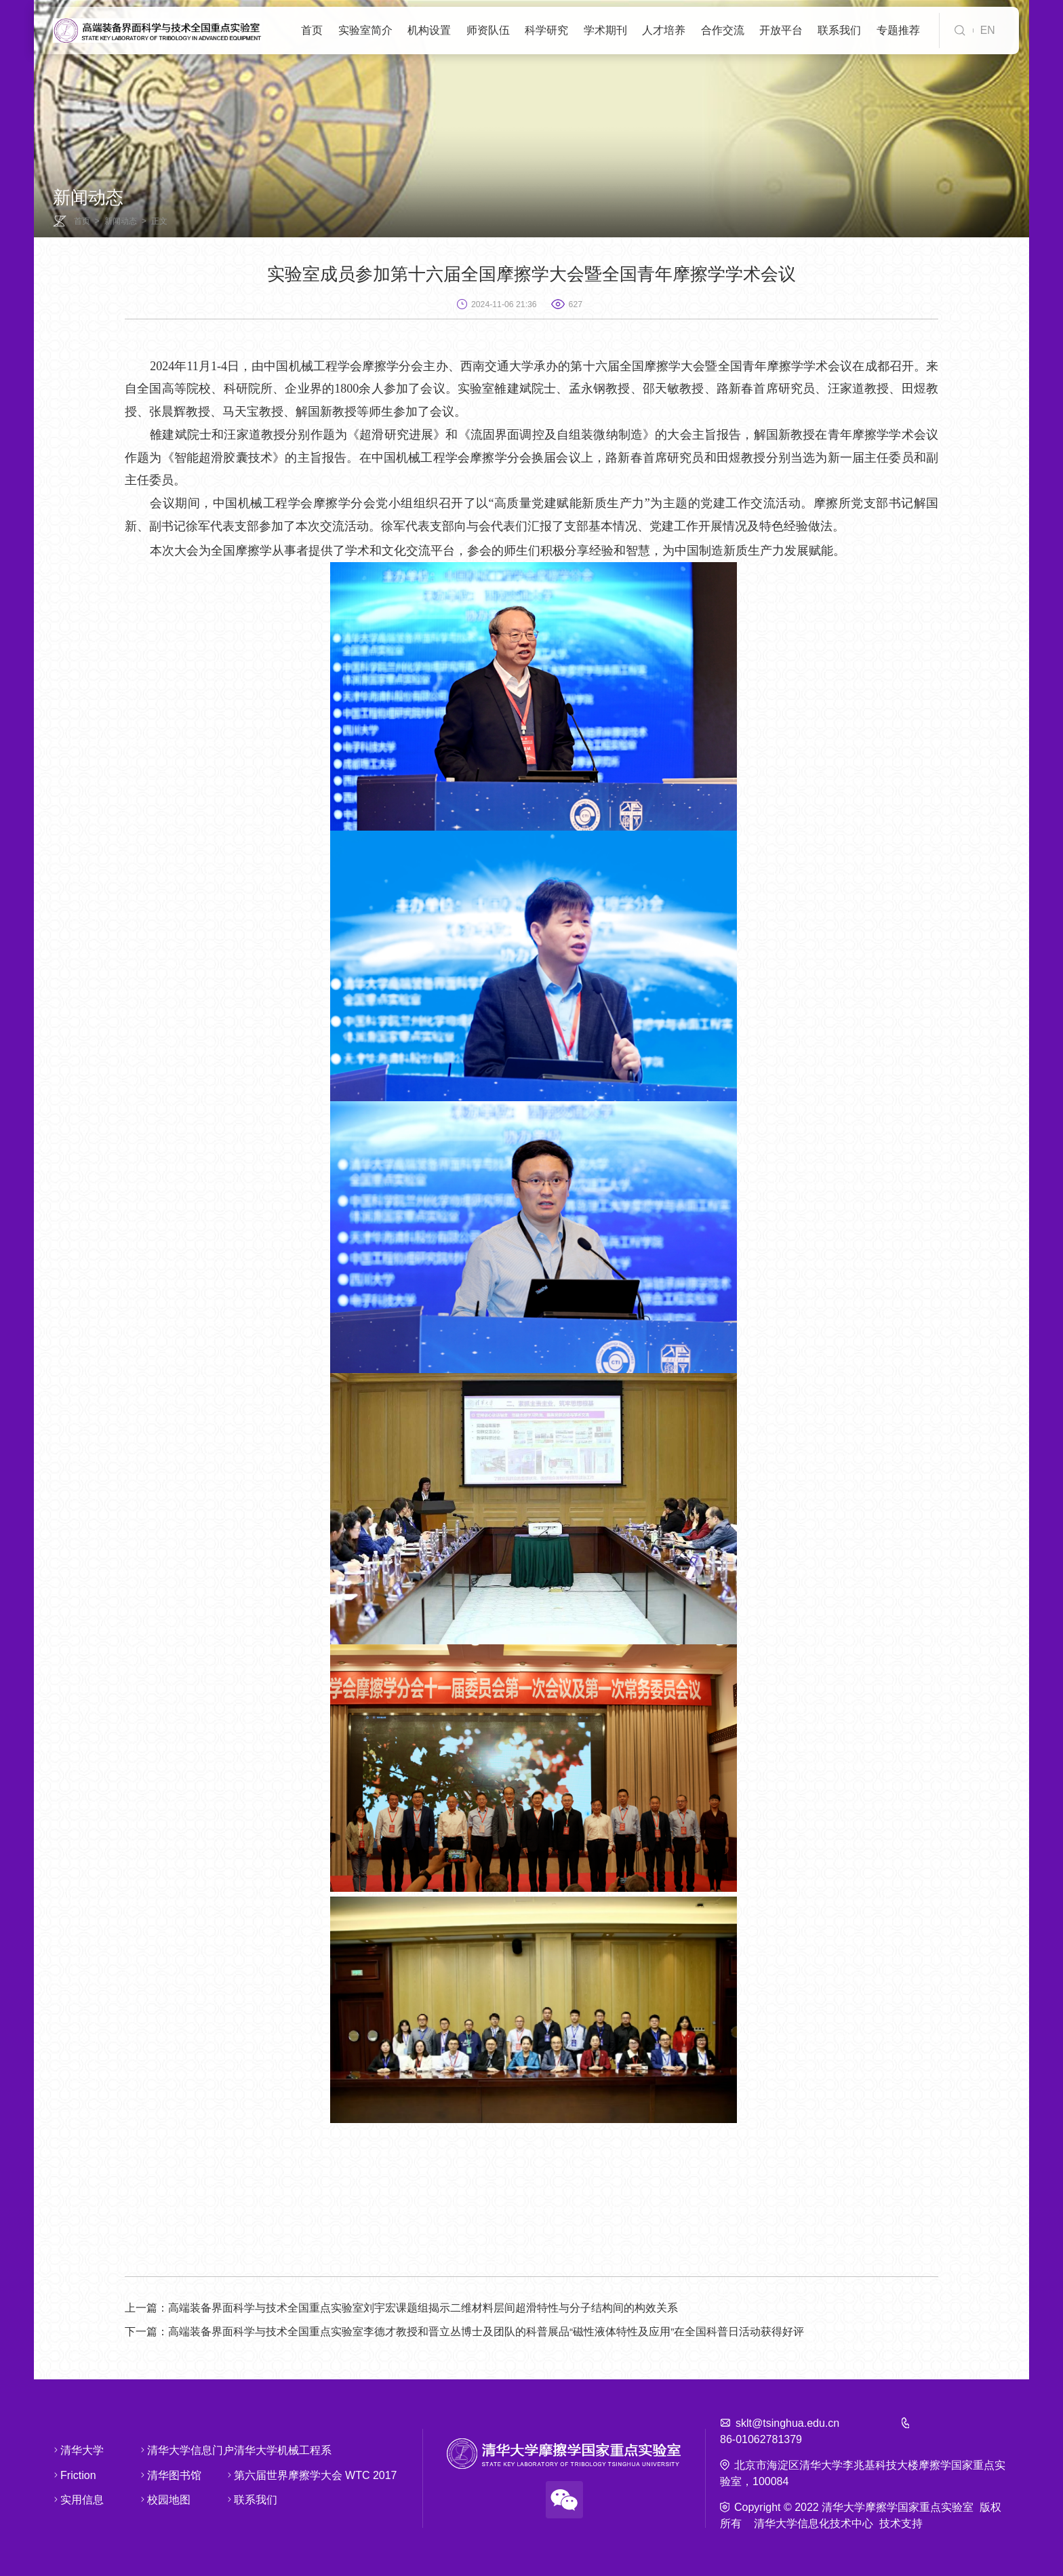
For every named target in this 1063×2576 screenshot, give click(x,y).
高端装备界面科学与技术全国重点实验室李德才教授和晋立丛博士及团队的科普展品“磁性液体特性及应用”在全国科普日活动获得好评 (465, 2331)
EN (987, 30)
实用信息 (71, 2499)
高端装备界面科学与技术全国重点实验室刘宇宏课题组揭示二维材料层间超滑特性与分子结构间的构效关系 (401, 2308)
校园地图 (158, 2499)
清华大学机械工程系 (253, 2449)
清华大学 (71, 2449)
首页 (82, 221)
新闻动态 (120, 221)
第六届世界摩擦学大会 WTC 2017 (253, 2474)
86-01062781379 (761, 2438)
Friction (71, 2474)
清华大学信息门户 (158, 2449)
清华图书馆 (158, 2474)
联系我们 (253, 2499)
